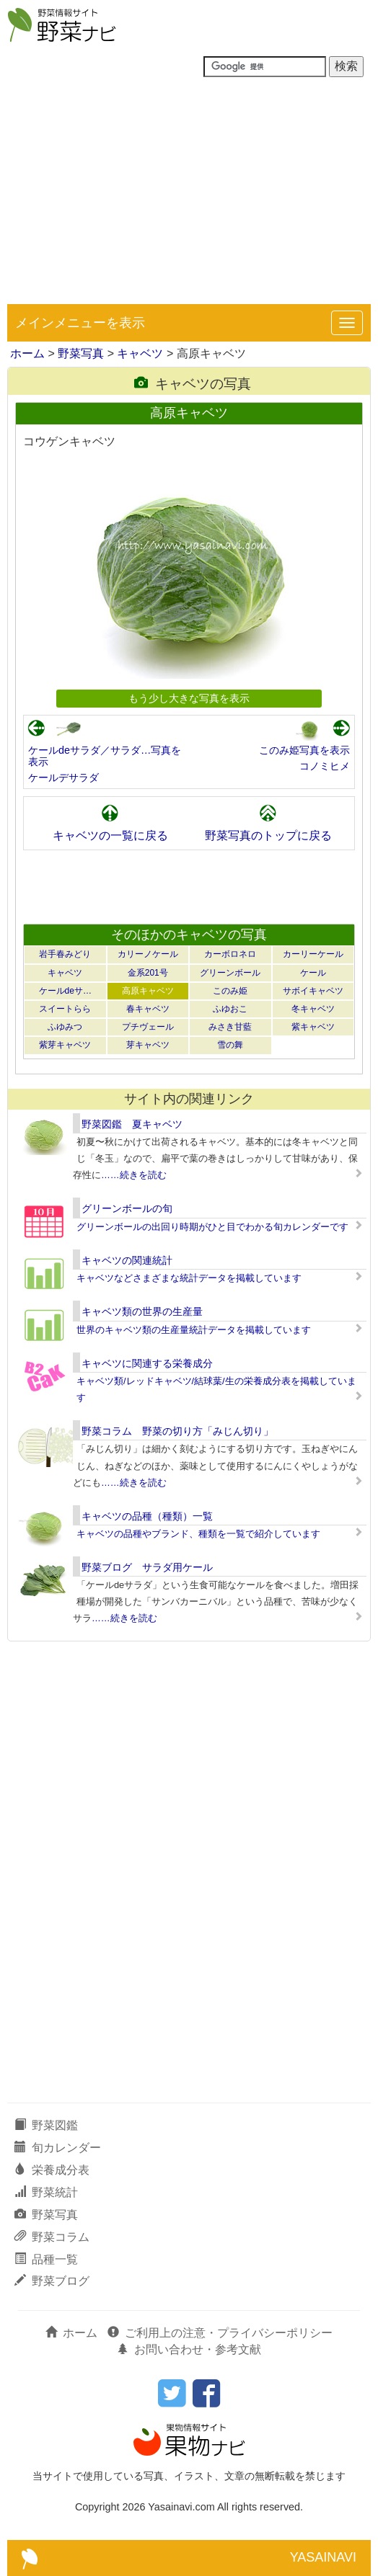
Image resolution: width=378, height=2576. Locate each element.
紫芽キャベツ (65, 1045)
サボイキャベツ (313, 991)
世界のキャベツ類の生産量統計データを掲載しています (193, 1329)
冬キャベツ (313, 1009)
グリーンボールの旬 (127, 1208)
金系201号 (148, 973)
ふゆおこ (230, 1009)
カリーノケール (148, 954)
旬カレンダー (57, 2148)
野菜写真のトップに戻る (268, 835)
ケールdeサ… (65, 991)
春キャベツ (148, 1009)
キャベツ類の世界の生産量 (142, 1311)
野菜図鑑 (46, 2125)
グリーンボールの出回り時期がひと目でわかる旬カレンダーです (212, 1226)
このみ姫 (230, 991)
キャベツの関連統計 (127, 1260)
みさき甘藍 (230, 1027)
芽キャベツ (148, 1045)
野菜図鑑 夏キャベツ (132, 1124)
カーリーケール (313, 954)
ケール (313, 973)
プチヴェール (148, 1027)
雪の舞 (230, 1045)
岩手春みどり (65, 954)
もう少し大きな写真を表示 (189, 698)
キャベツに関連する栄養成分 (147, 1363)
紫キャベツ (313, 1027)
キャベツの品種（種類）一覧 (147, 1516)
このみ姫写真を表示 (304, 750)
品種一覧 (46, 2259)
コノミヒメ (324, 766)
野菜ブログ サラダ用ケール (147, 1567)
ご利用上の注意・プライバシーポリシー (220, 2333)
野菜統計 (46, 2192)
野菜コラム (51, 2237)
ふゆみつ (65, 1027)
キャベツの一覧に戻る (110, 835)
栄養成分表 (51, 2170)
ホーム (27, 353)
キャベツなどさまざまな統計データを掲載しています (189, 1278)
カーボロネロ (230, 954)
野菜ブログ (51, 2281)
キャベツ (140, 353)
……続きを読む (134, 1174)
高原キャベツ (148, 991)
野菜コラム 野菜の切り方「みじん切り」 (177, 1431)
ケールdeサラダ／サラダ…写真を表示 (104, 755)
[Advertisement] (189, 196)
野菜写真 (81, 353)
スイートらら (65, 1009)
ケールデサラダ (63, 777)
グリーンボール (230, 973)
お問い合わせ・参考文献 (189, 2349)
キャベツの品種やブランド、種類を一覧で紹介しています (198, 1533)
